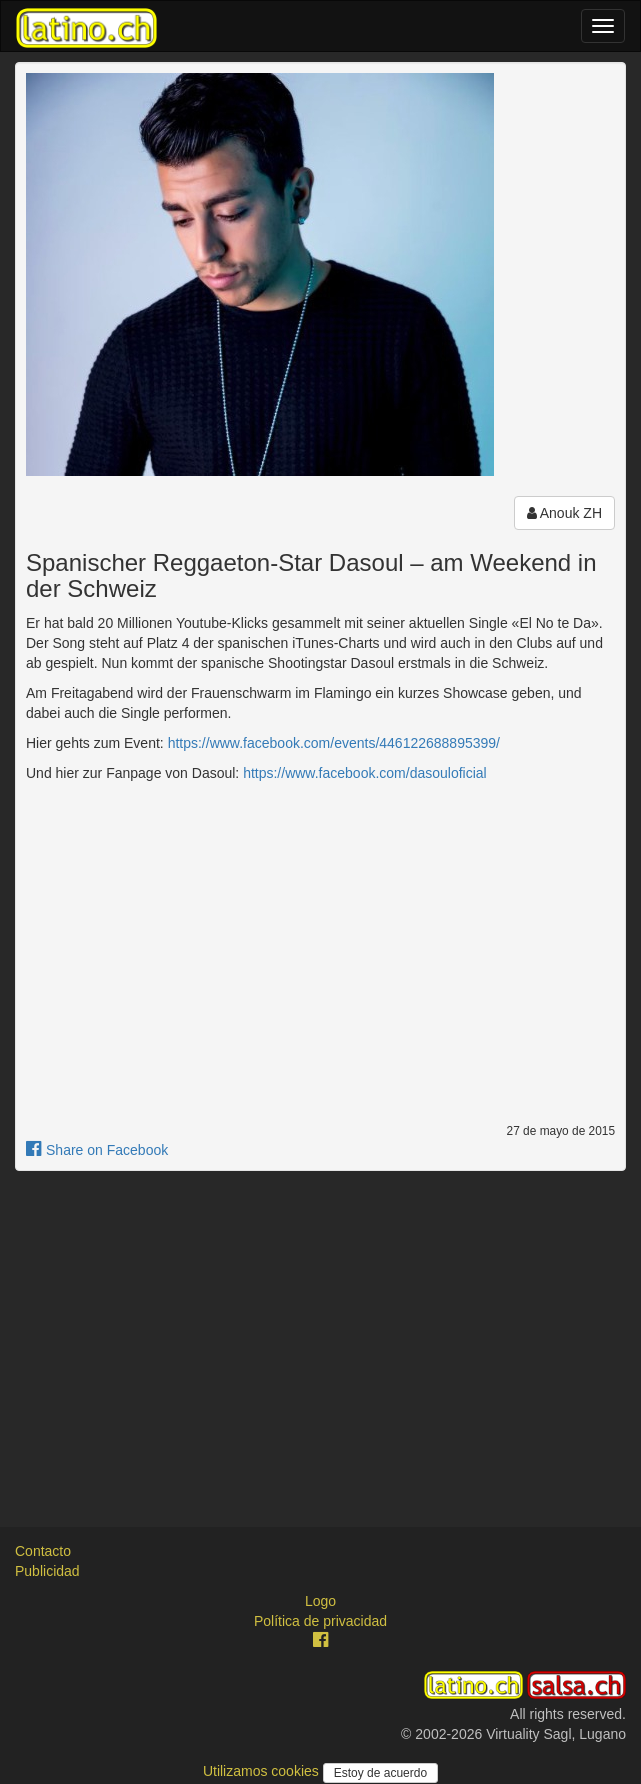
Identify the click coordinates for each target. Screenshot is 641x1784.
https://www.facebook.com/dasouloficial (365, 773)
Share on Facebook (97, 1150)
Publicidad (47, 1571)
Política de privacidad (320, 1621)
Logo (320, 1601)
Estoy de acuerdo (380, 1773)
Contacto (43, 1551)
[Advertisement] (320, 1331)
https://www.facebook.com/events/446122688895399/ (334, 743)
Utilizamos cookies (263, 1771)
